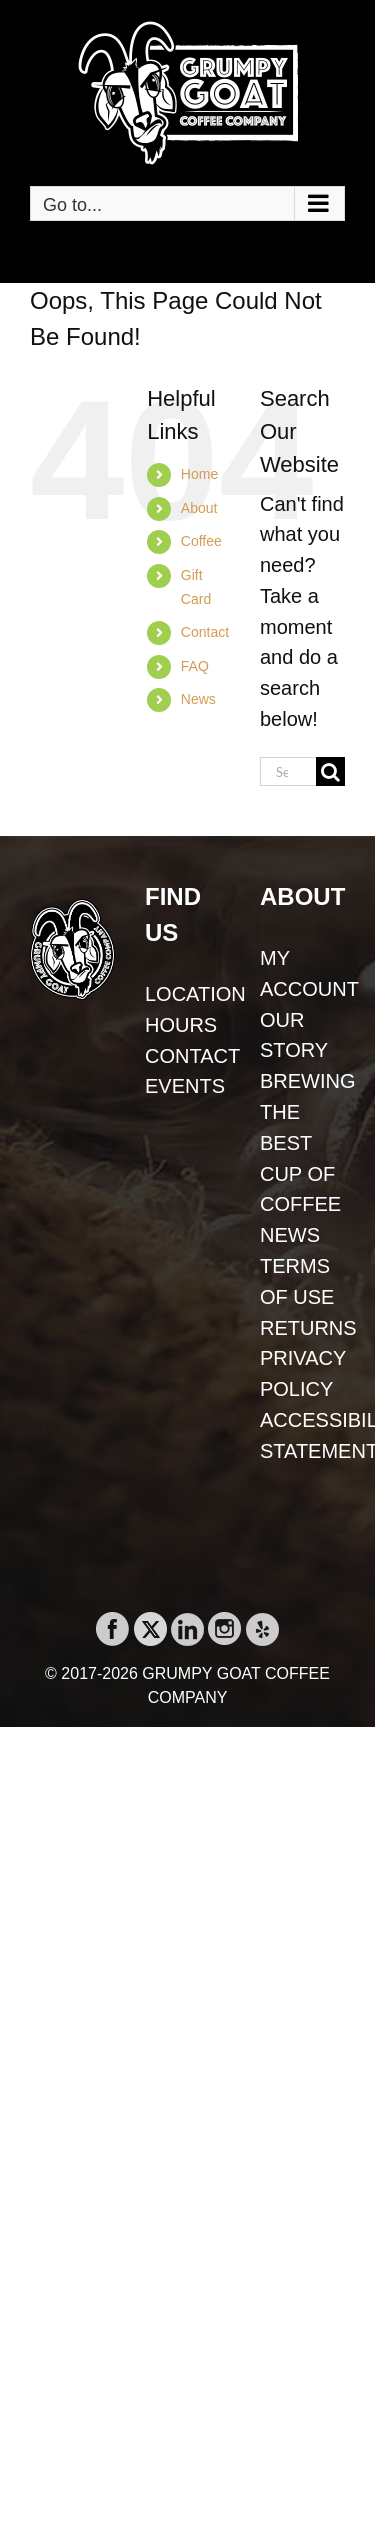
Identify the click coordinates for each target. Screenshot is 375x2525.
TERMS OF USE (297, 1281)
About (199, 508)
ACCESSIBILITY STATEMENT (302, 1435)
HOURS (181, 1025)
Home (199, 474)
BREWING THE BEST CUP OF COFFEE (302, 1142)
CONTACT (187, 1056)
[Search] (330, 771)
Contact (205, 632)
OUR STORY (294, 1035)
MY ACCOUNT (302, 973)
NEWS (290, 1235)
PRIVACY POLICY (302, 1373)
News (198, 699)
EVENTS (185, 1086)
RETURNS (302, 1328)
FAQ (195, 666)
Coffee (201, 541)
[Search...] (288, 771)
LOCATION (187, 994)
